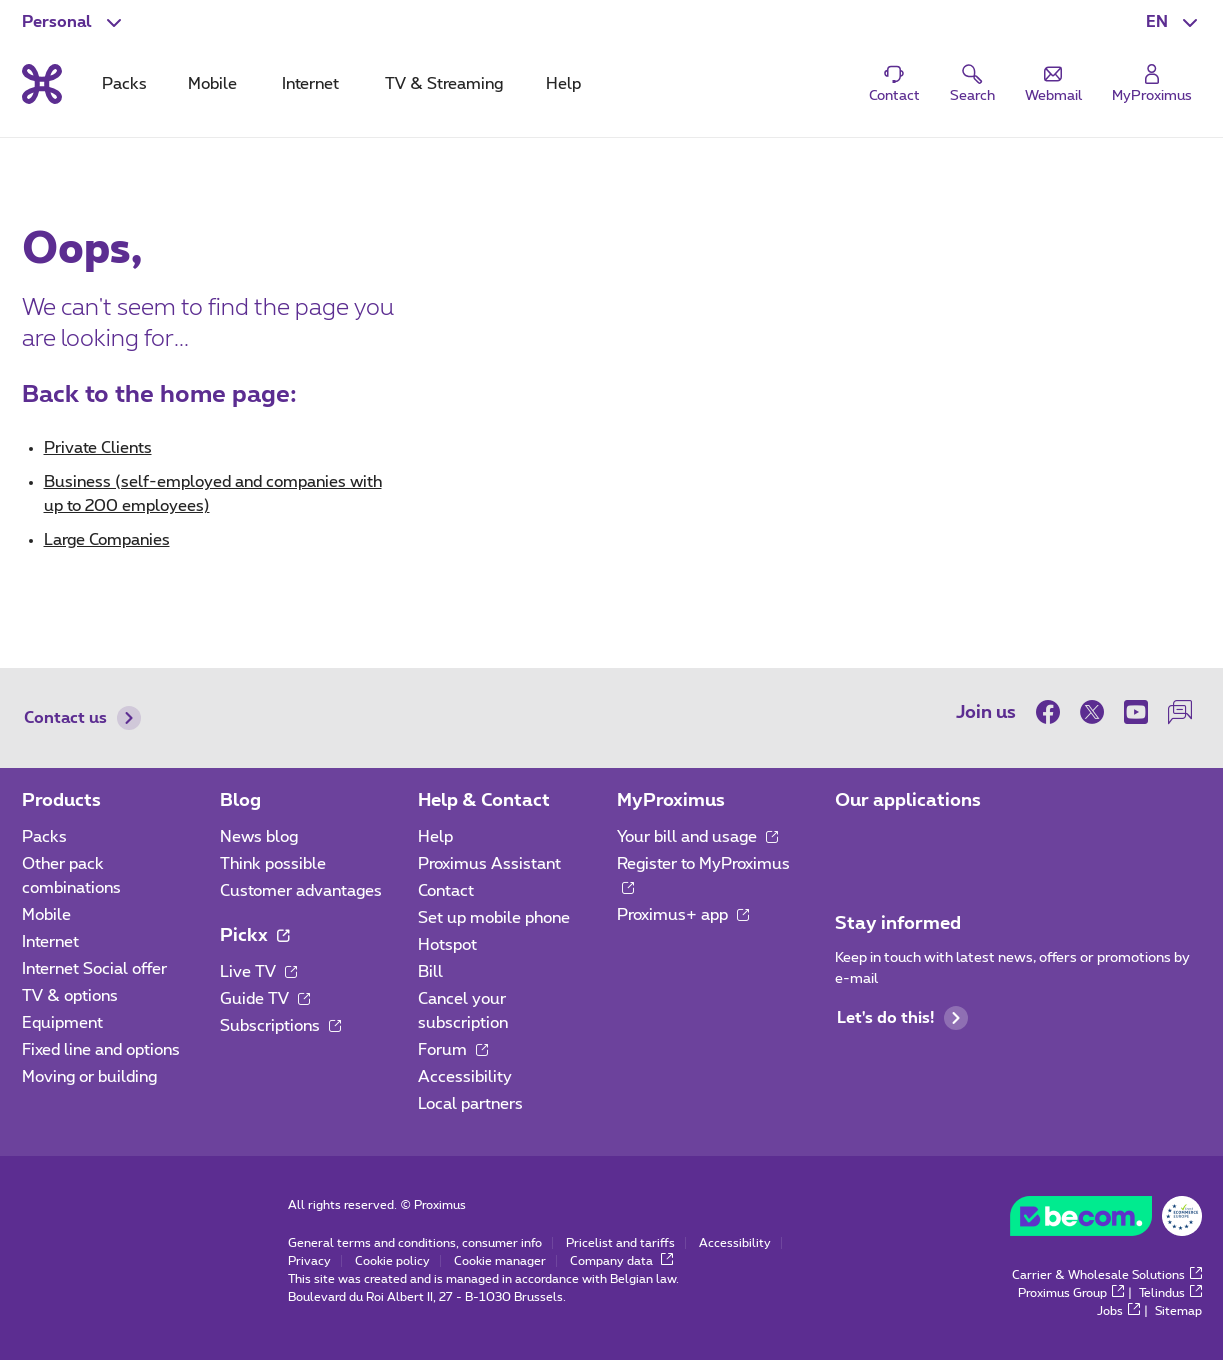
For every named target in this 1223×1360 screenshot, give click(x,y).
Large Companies (107, 540)
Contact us (82, 718)
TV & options (70, 996)
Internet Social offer (94, 969)
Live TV (258, 972)
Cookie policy (392, 1261)
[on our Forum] (1180, 712)
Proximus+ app (683, 915)
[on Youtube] (1136, 712)
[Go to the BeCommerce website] (1106, 1221)
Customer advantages (301, 891)
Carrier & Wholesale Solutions (1107, 1275)
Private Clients (98, 448)
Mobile (46, 915)
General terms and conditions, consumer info (415, 1243)
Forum (453, 1050)
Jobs (1118, 1311)
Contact (446, 891)
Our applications (908, 801)
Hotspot (447, 945)
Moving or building (89, 1077)
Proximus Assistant (489, 864)
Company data (621, 1261)
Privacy (309, 1261)
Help (435, 837)
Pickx (254, 936)
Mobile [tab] (212, 84)
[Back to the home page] (42, 84)
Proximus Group (1071, 1293)
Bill (430, 972)
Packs (44, 837)
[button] (1174, 22)
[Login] (1152, 84)
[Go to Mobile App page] (853, 843)
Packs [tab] (124, 84)
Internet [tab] (310, 84)
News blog (259, 837)
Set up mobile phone (494, 918)
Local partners (470, 1104)
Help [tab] (563, 84)
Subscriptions (280, 1026)
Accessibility (465, 1077)
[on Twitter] (1092, 712)
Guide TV (265, 999)
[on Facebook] (1053, 712)
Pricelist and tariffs (620, 1243)
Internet (50, 942)
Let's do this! (902, 1018)
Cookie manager (500, 1261)
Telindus (1170, 1293)
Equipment (62, 1023)
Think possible (273, 864)
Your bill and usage (697, 837)
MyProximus (671, 801)
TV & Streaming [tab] (444, 84)
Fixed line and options (101, 1050)
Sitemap (1178, 1311)
